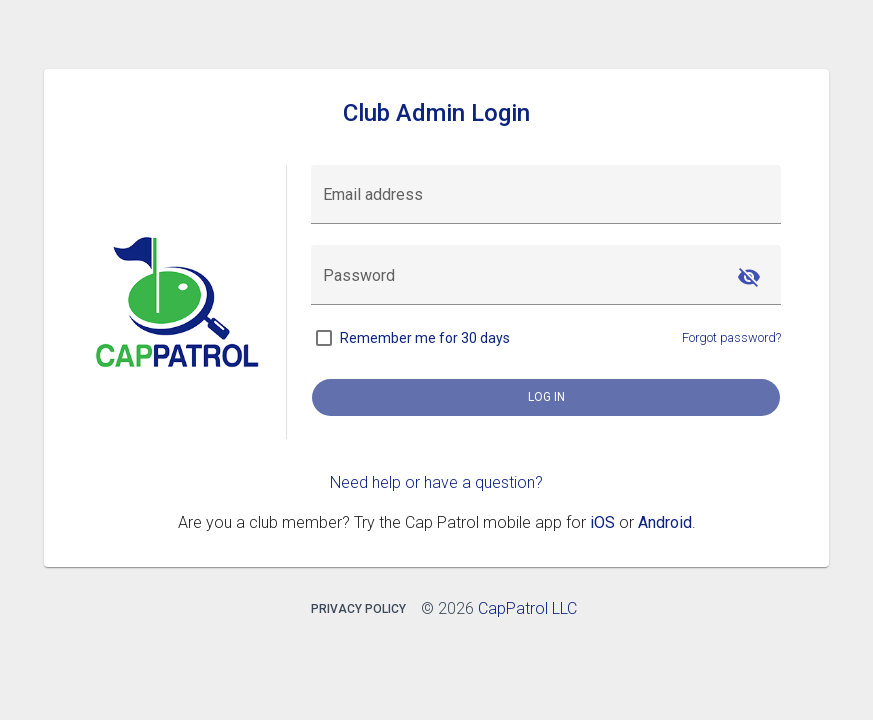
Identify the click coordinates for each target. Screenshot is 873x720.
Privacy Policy (358, 609)
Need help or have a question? (436, 482)
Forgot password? (731, 337)
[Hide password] (749, 277)
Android (665, 522)
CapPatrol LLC (527, 608)
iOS (602, 522)
